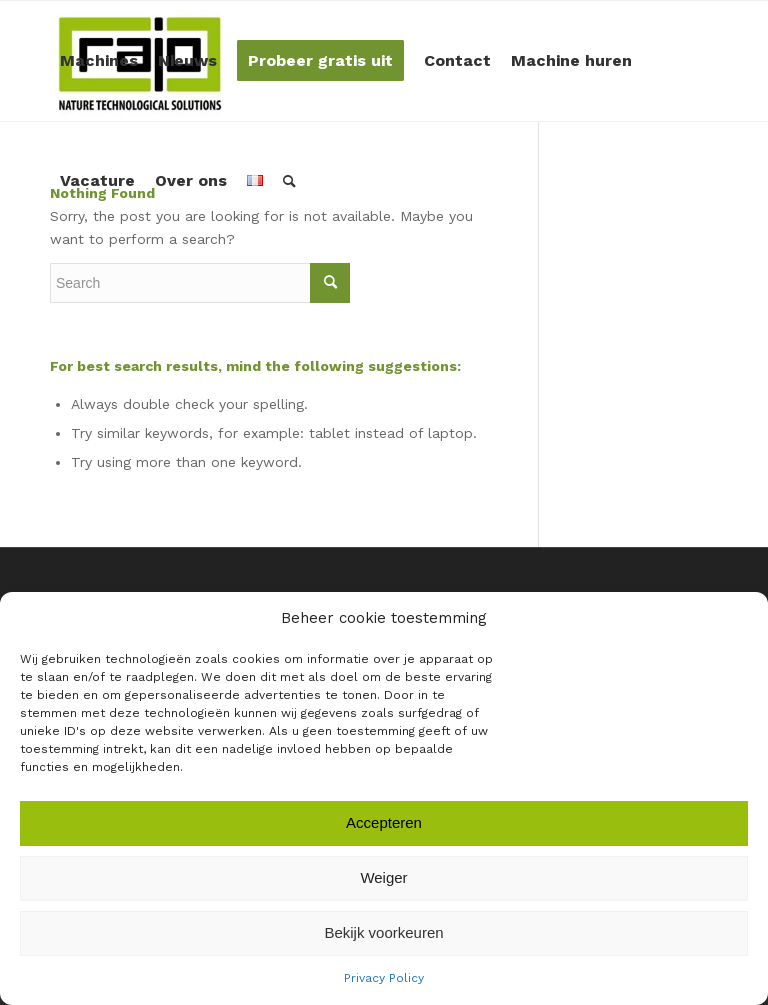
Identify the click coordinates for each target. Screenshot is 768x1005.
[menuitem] (99, 61)
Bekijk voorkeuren (383, 932)
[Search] (289, 181)
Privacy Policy (384, 978)
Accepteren (384, 822)
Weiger (383, 877)
